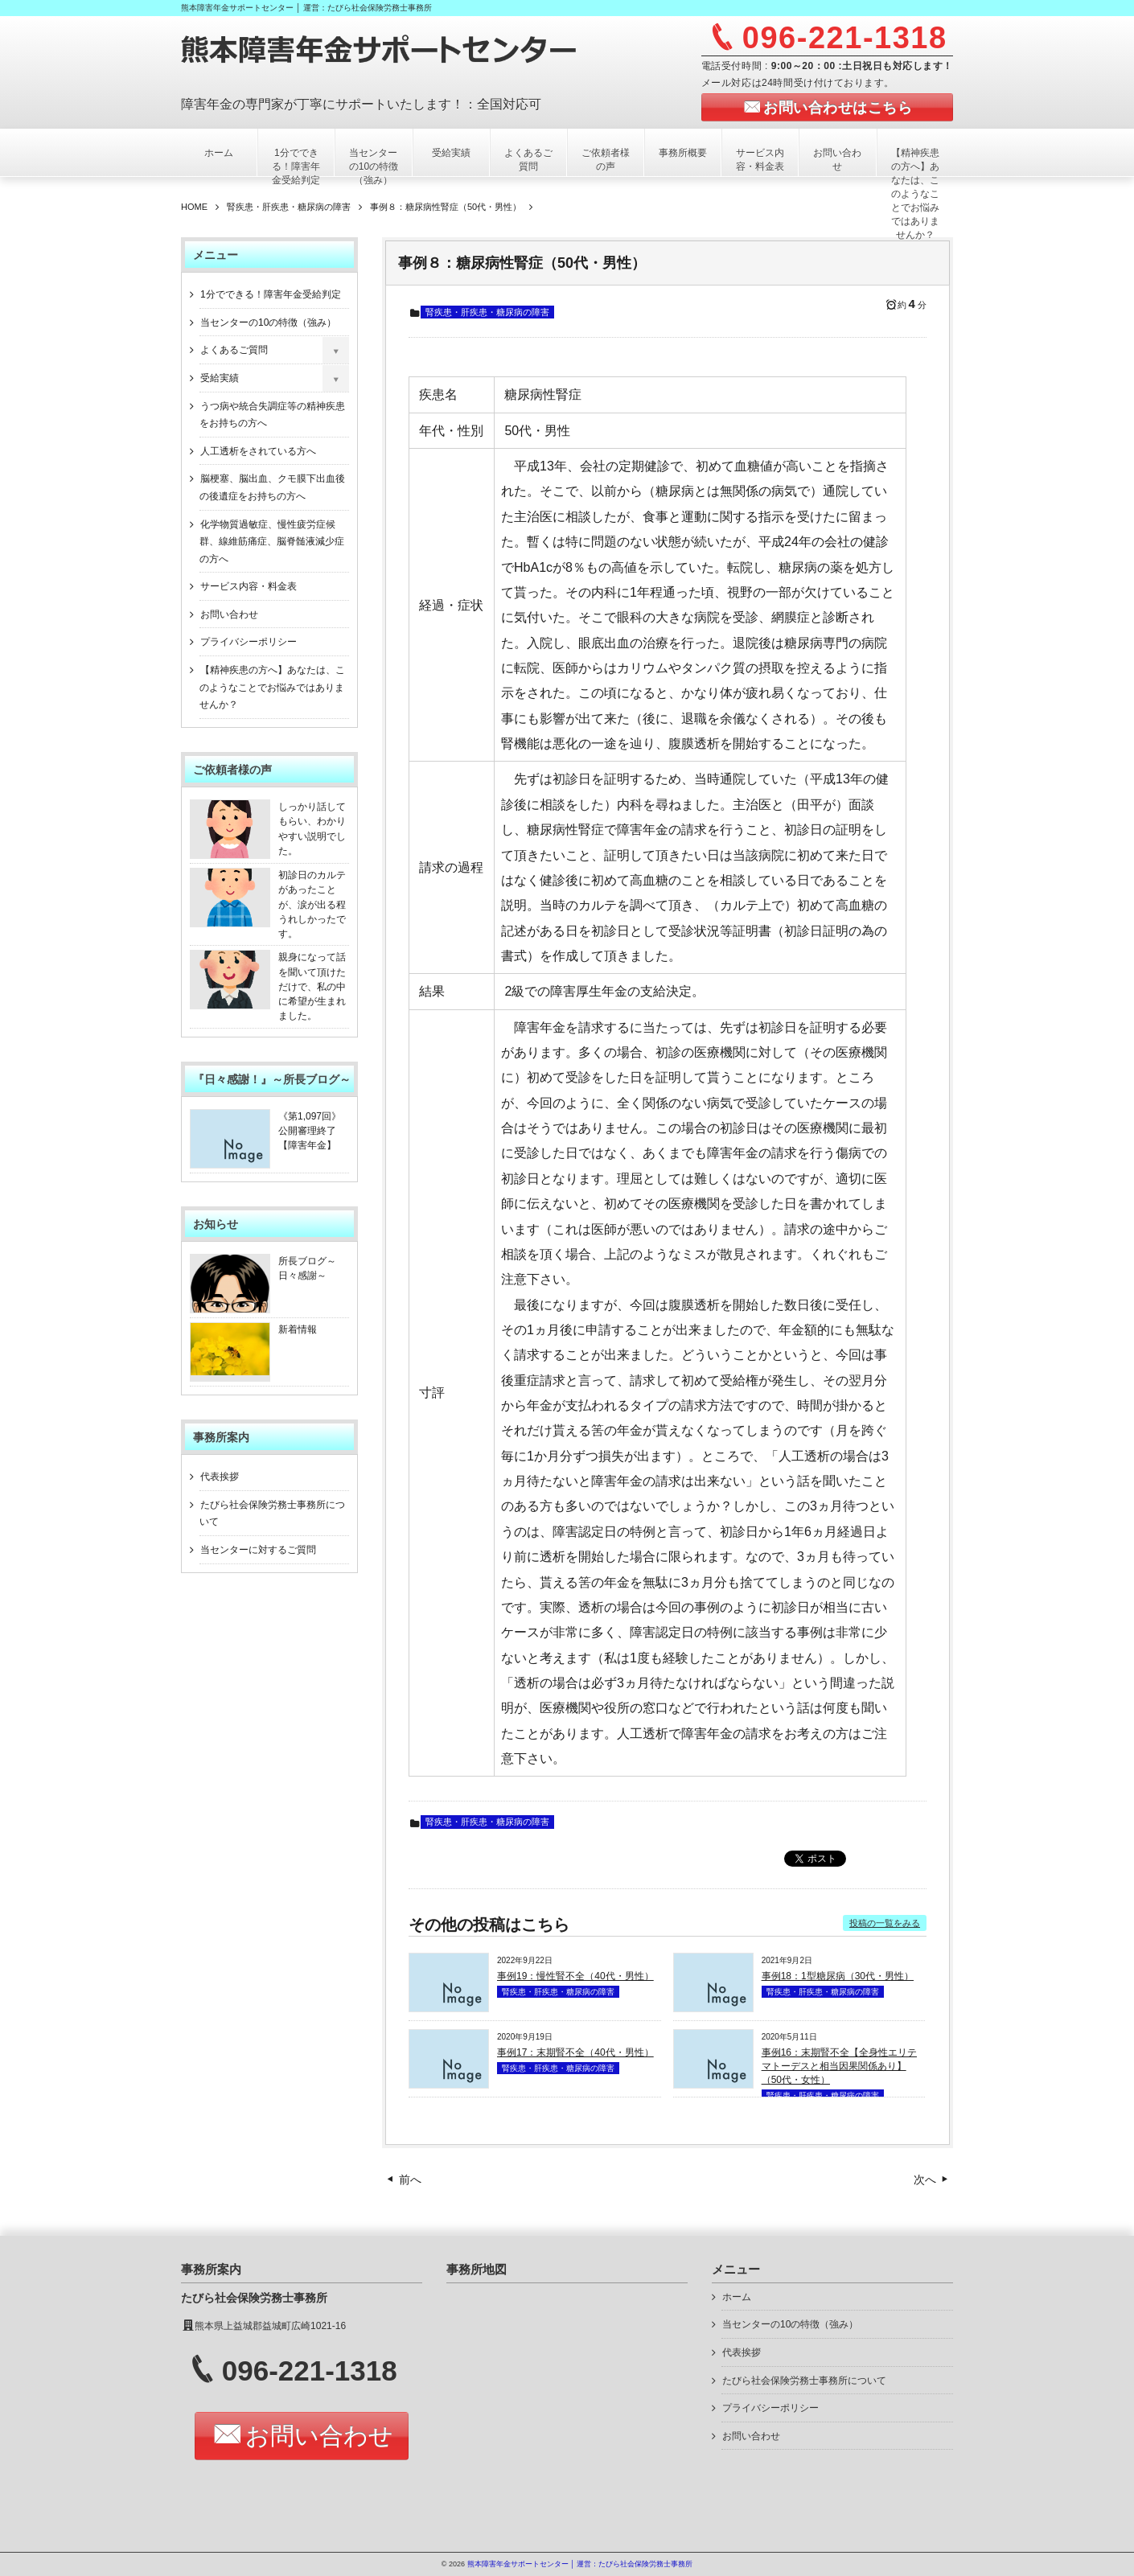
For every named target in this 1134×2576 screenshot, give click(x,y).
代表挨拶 (219, 1476)
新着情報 (297, 1329)
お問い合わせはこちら (837, 108)
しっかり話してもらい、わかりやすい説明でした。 (312, 829)
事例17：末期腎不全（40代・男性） (575, 2052)
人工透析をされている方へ (258, 451)
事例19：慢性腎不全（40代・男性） (575, 1976)
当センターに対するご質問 (258, 1549)
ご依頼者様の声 (605, 159)
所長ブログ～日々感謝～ (307, 1268)
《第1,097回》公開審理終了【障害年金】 (309, 1131)
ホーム (218, 152)
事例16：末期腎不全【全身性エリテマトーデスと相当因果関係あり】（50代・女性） (839, 2066)
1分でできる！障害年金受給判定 (296, 166)
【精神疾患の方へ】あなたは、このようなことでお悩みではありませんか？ (915, 193)
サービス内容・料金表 (760, 159)
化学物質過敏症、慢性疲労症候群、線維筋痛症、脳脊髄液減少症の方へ (271, 542)
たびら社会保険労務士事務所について (272, 1513)
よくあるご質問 (528, 159)
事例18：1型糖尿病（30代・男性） (838, 1976)
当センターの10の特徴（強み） (373, 166)
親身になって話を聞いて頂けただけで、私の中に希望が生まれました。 (312, 986)
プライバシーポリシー (248, 641)
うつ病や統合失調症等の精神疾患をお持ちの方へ (272, 415)
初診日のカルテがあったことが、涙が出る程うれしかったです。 (312, 904)
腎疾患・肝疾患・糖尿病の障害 (487, 312)
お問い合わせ (837, 159)
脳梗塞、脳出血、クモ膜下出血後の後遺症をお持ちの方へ (272, 487)
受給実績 (451, 152)
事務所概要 (683, 152)
